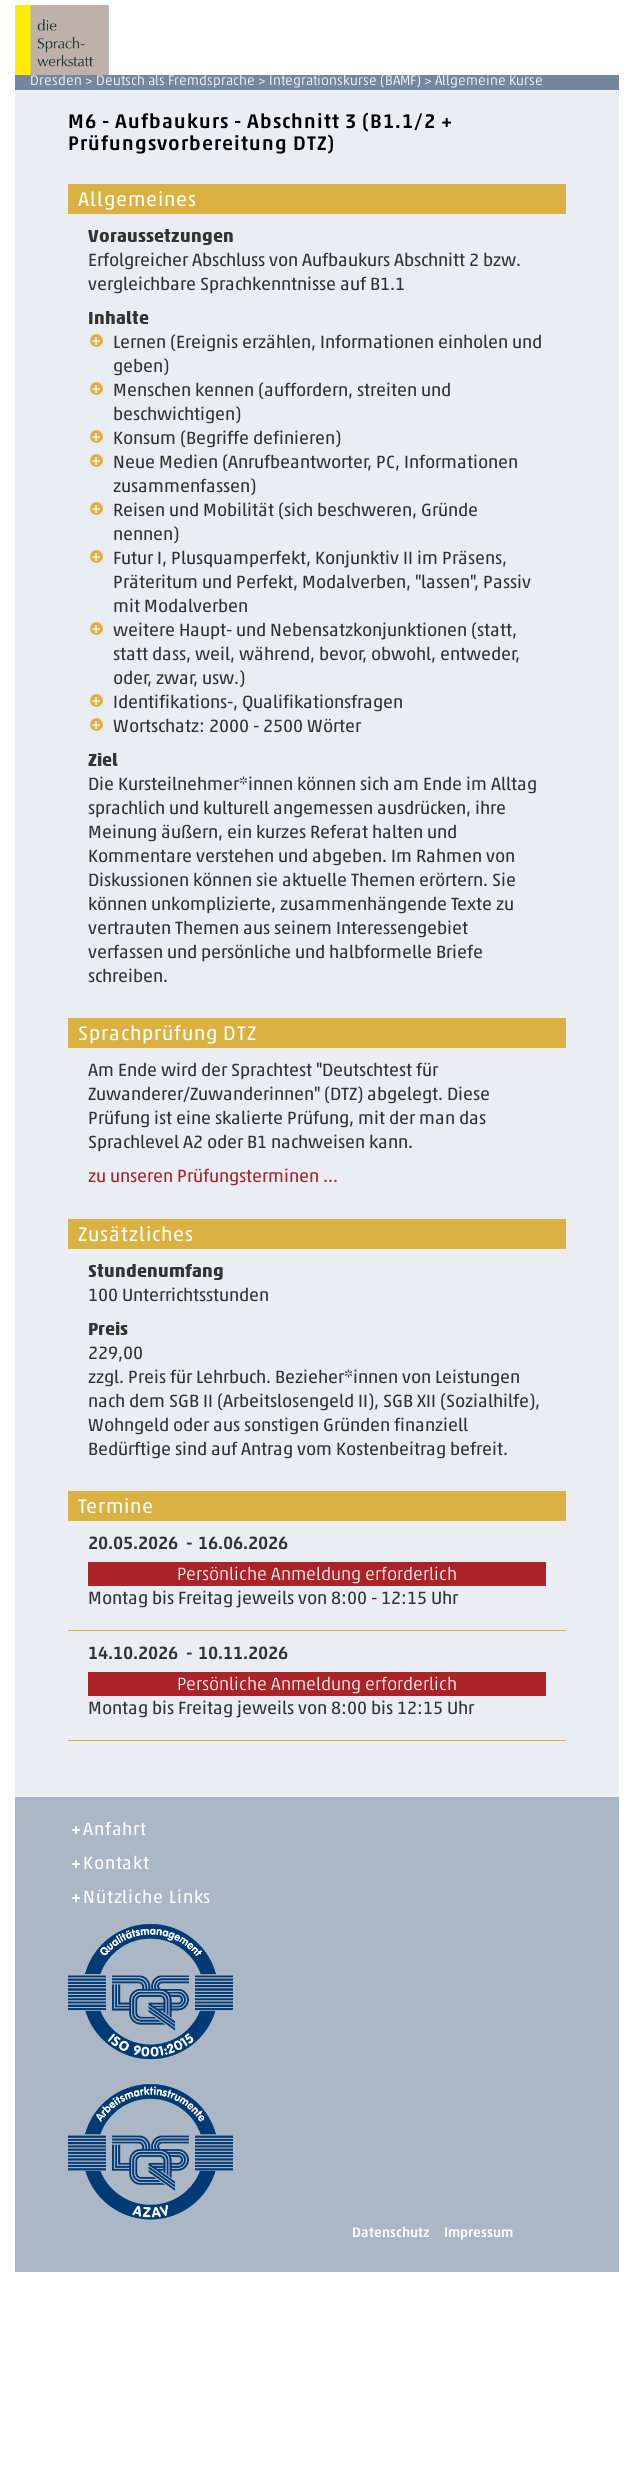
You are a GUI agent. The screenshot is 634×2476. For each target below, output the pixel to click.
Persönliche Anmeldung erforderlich (317, 1574)
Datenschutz (390, 2232)
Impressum (478, 2232)
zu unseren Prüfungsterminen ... (213, 1176)
